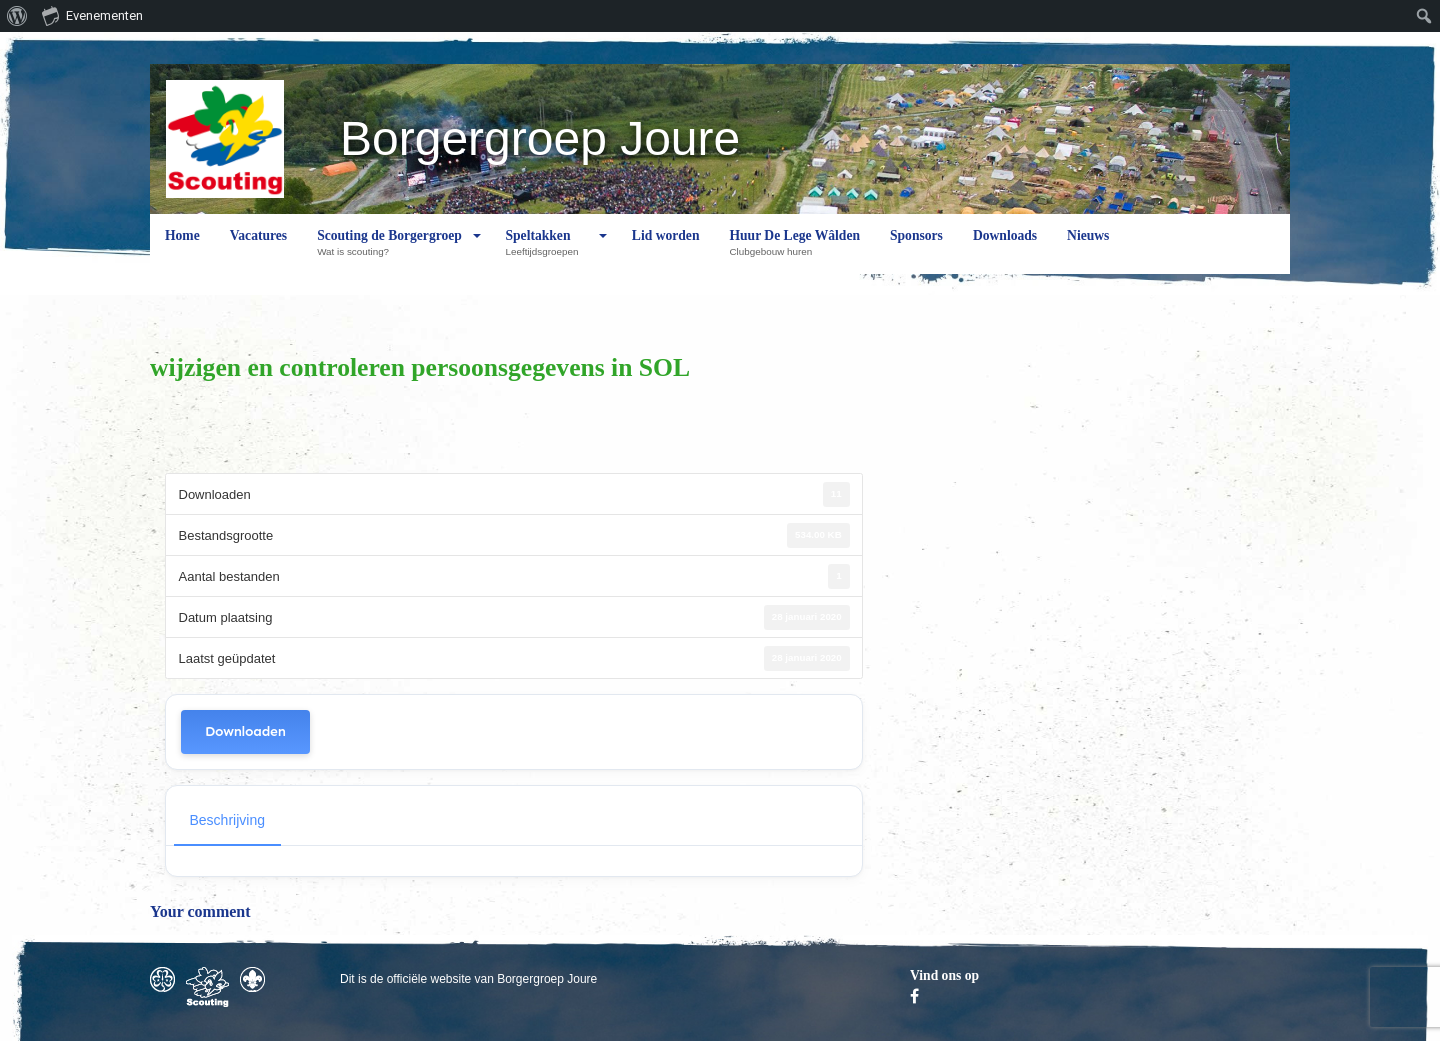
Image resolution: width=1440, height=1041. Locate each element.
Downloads (1005, 251)
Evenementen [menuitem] (92, 15)
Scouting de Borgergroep (389, 251)
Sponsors (916, 251)
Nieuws (1088, 251)
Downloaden (245, 731)
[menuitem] (17, 16)
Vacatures (258, 251)
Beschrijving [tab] (227, 820)
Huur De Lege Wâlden (794, 251)
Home (182, 251)
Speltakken (546, 251)
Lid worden (666, 251)
